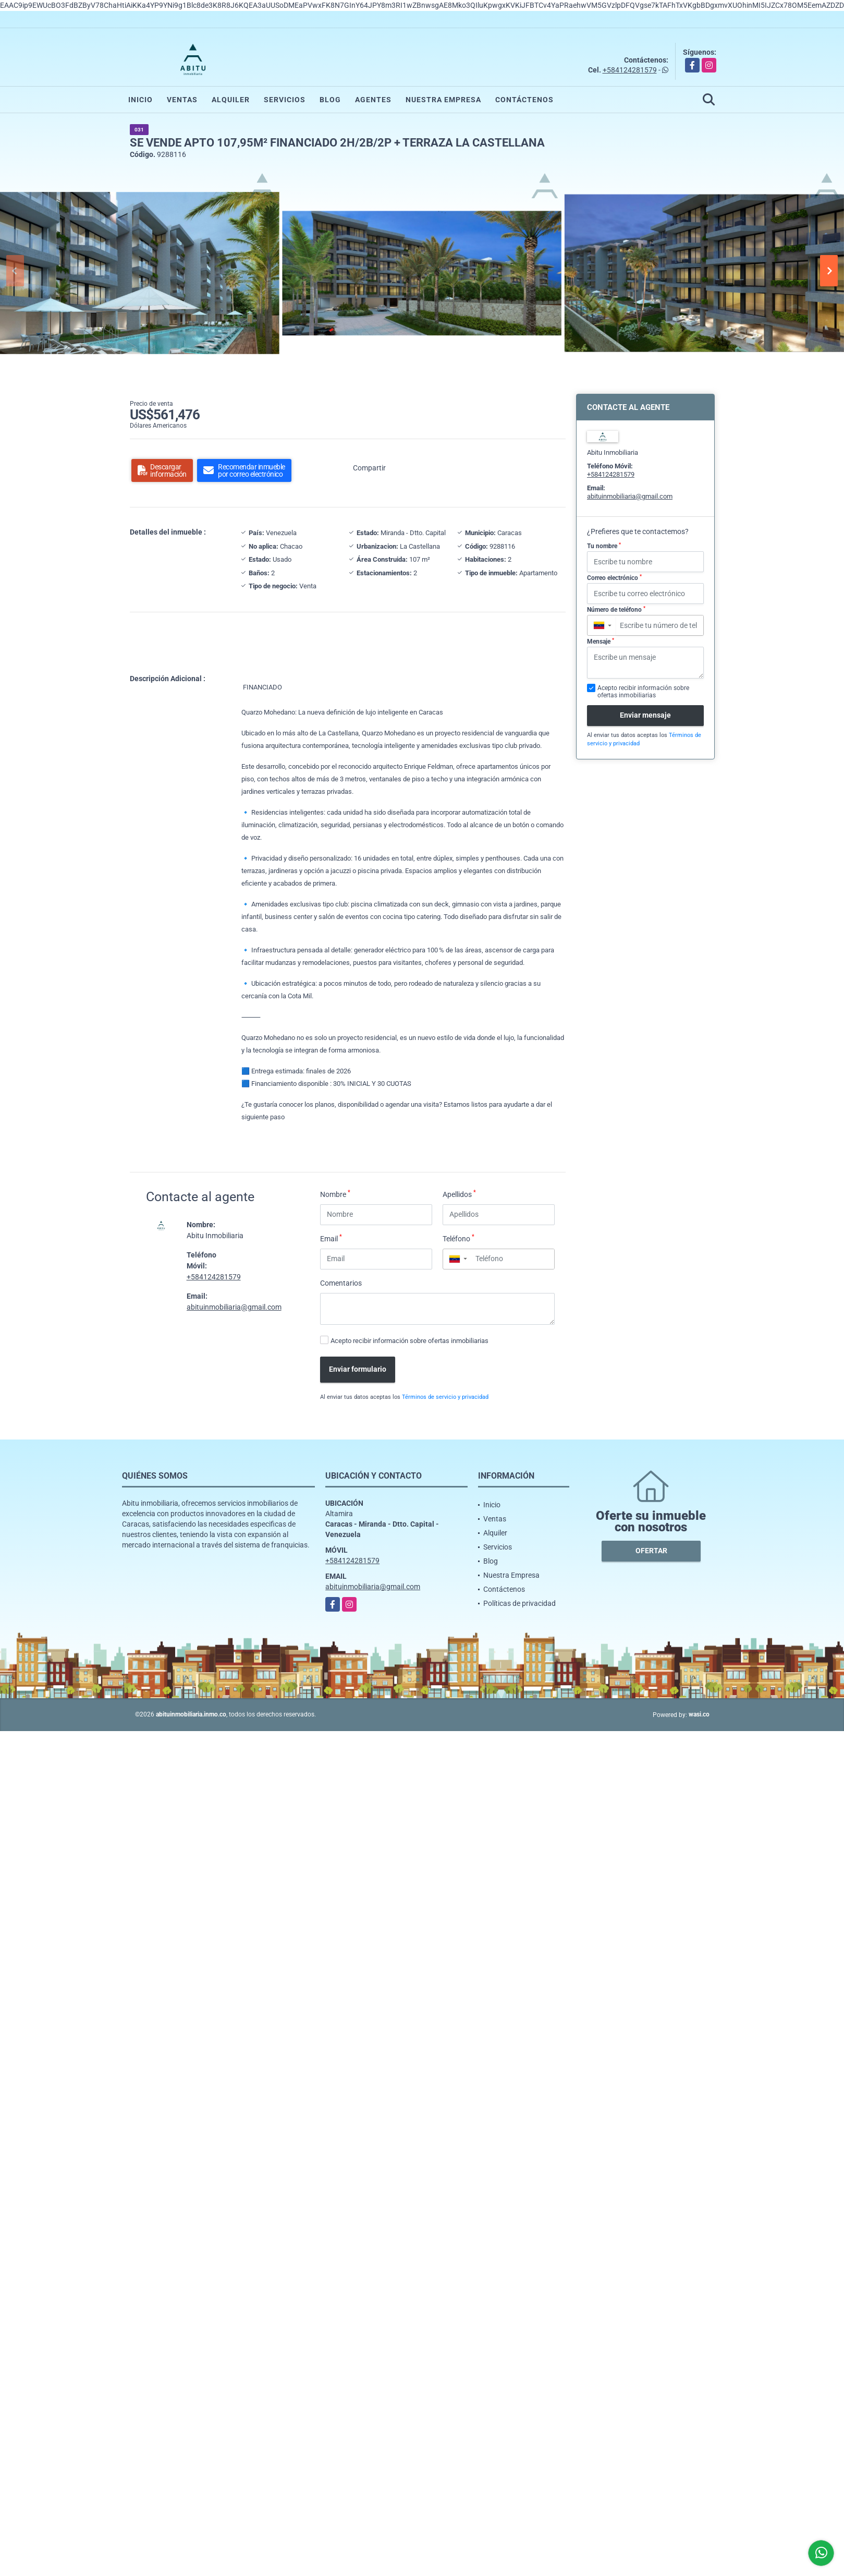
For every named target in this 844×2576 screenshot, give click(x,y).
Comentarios (341, 1283)
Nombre (335, 1194)
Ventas (182, 99)
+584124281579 (630, 70)
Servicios (284, 99)
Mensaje (600, 641)
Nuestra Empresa (443, 99)
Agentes (373, 99)
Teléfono (458, 1238)
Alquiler (231, 99)
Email (331, 1238)
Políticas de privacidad (519, 1603)
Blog (330, 99)
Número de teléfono (616, 610)
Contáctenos (524, 99)
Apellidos (459, 1194)
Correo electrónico (614, 578)
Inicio (140, 99)
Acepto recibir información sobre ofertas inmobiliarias (409, 1341)
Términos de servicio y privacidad (445, 1397)
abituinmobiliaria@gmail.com (234, 1307)
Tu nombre (604, 546)
